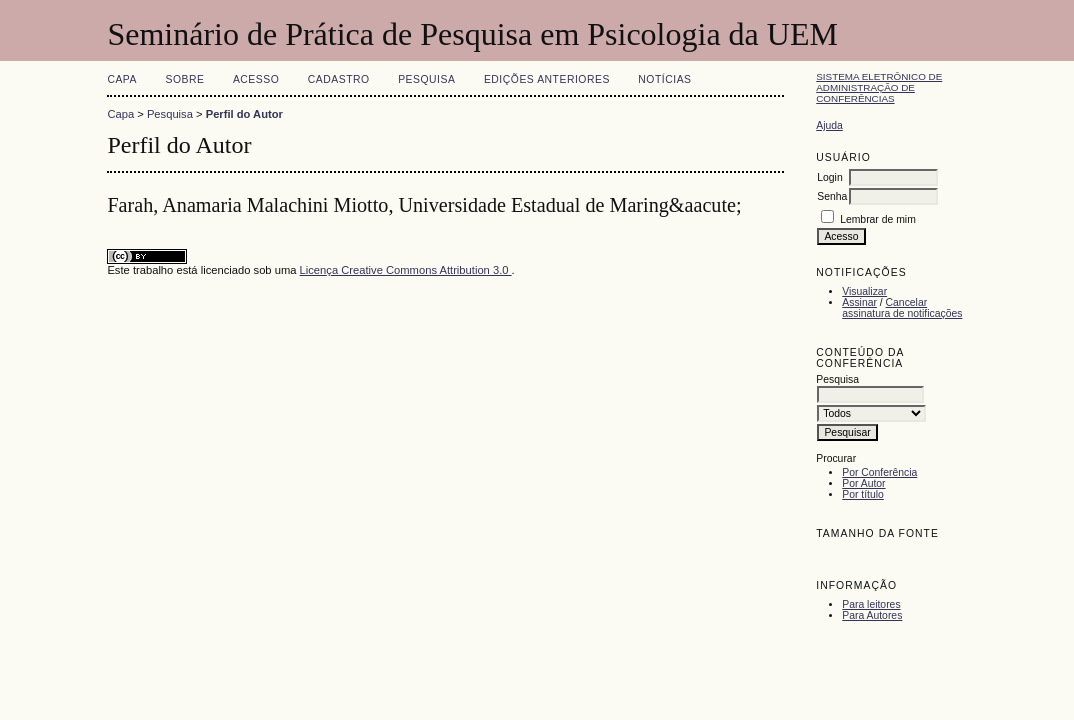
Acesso (256, 79)
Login (829, 177)
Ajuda (829, 125)
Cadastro (339, 79)
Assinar (859, 302)
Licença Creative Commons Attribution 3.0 (406, 270)
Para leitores (871, 604)
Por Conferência (879, 472)
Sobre (184, 79)
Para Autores (872, 615)
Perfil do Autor (244, 114)
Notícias (664, 79)
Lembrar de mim (878, 219)
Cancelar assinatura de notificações (902, 308)
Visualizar (864, 291)
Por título (863, 494)
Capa (122, 79)
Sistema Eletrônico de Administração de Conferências (879, 87)
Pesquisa (426, 79)
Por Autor (863, 483)
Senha (832, 196)
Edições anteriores (547, 79)
